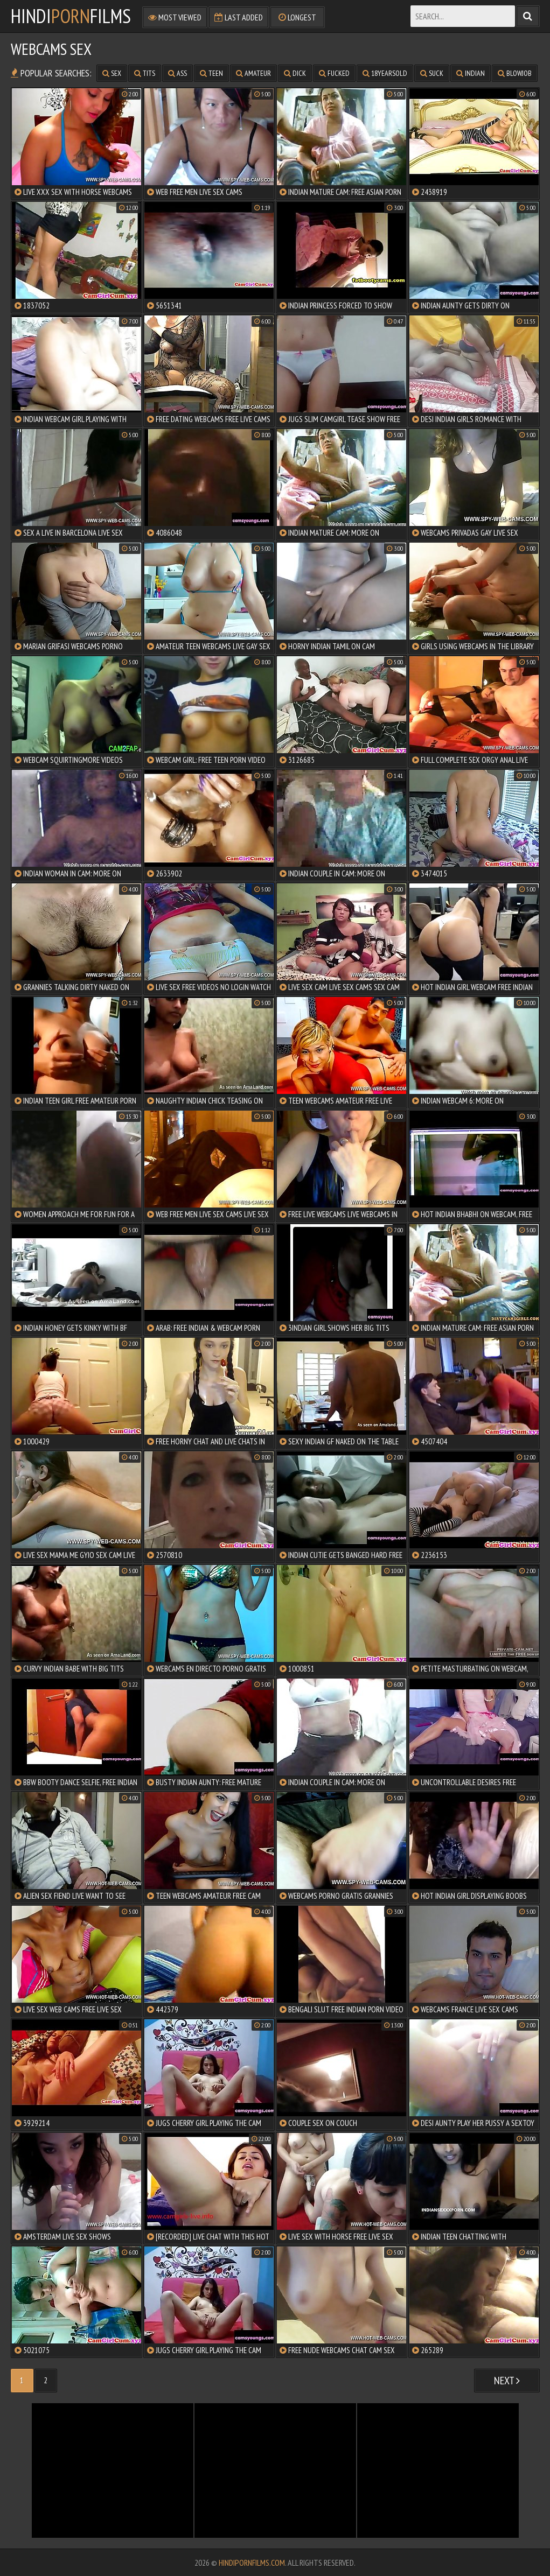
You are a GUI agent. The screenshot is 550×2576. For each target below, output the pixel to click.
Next (507, 2381)
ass (177, 73)
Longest (297, 17)
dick (295, 73)
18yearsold (385, 73)
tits (144, 73)
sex (111, 73)
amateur (253, 73)
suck (431, 73)
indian (470, 73)
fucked (334, 73)
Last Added (238, 17)
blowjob (515, 73)
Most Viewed (174, 17)
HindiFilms (71, 16)
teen (211, 73)
